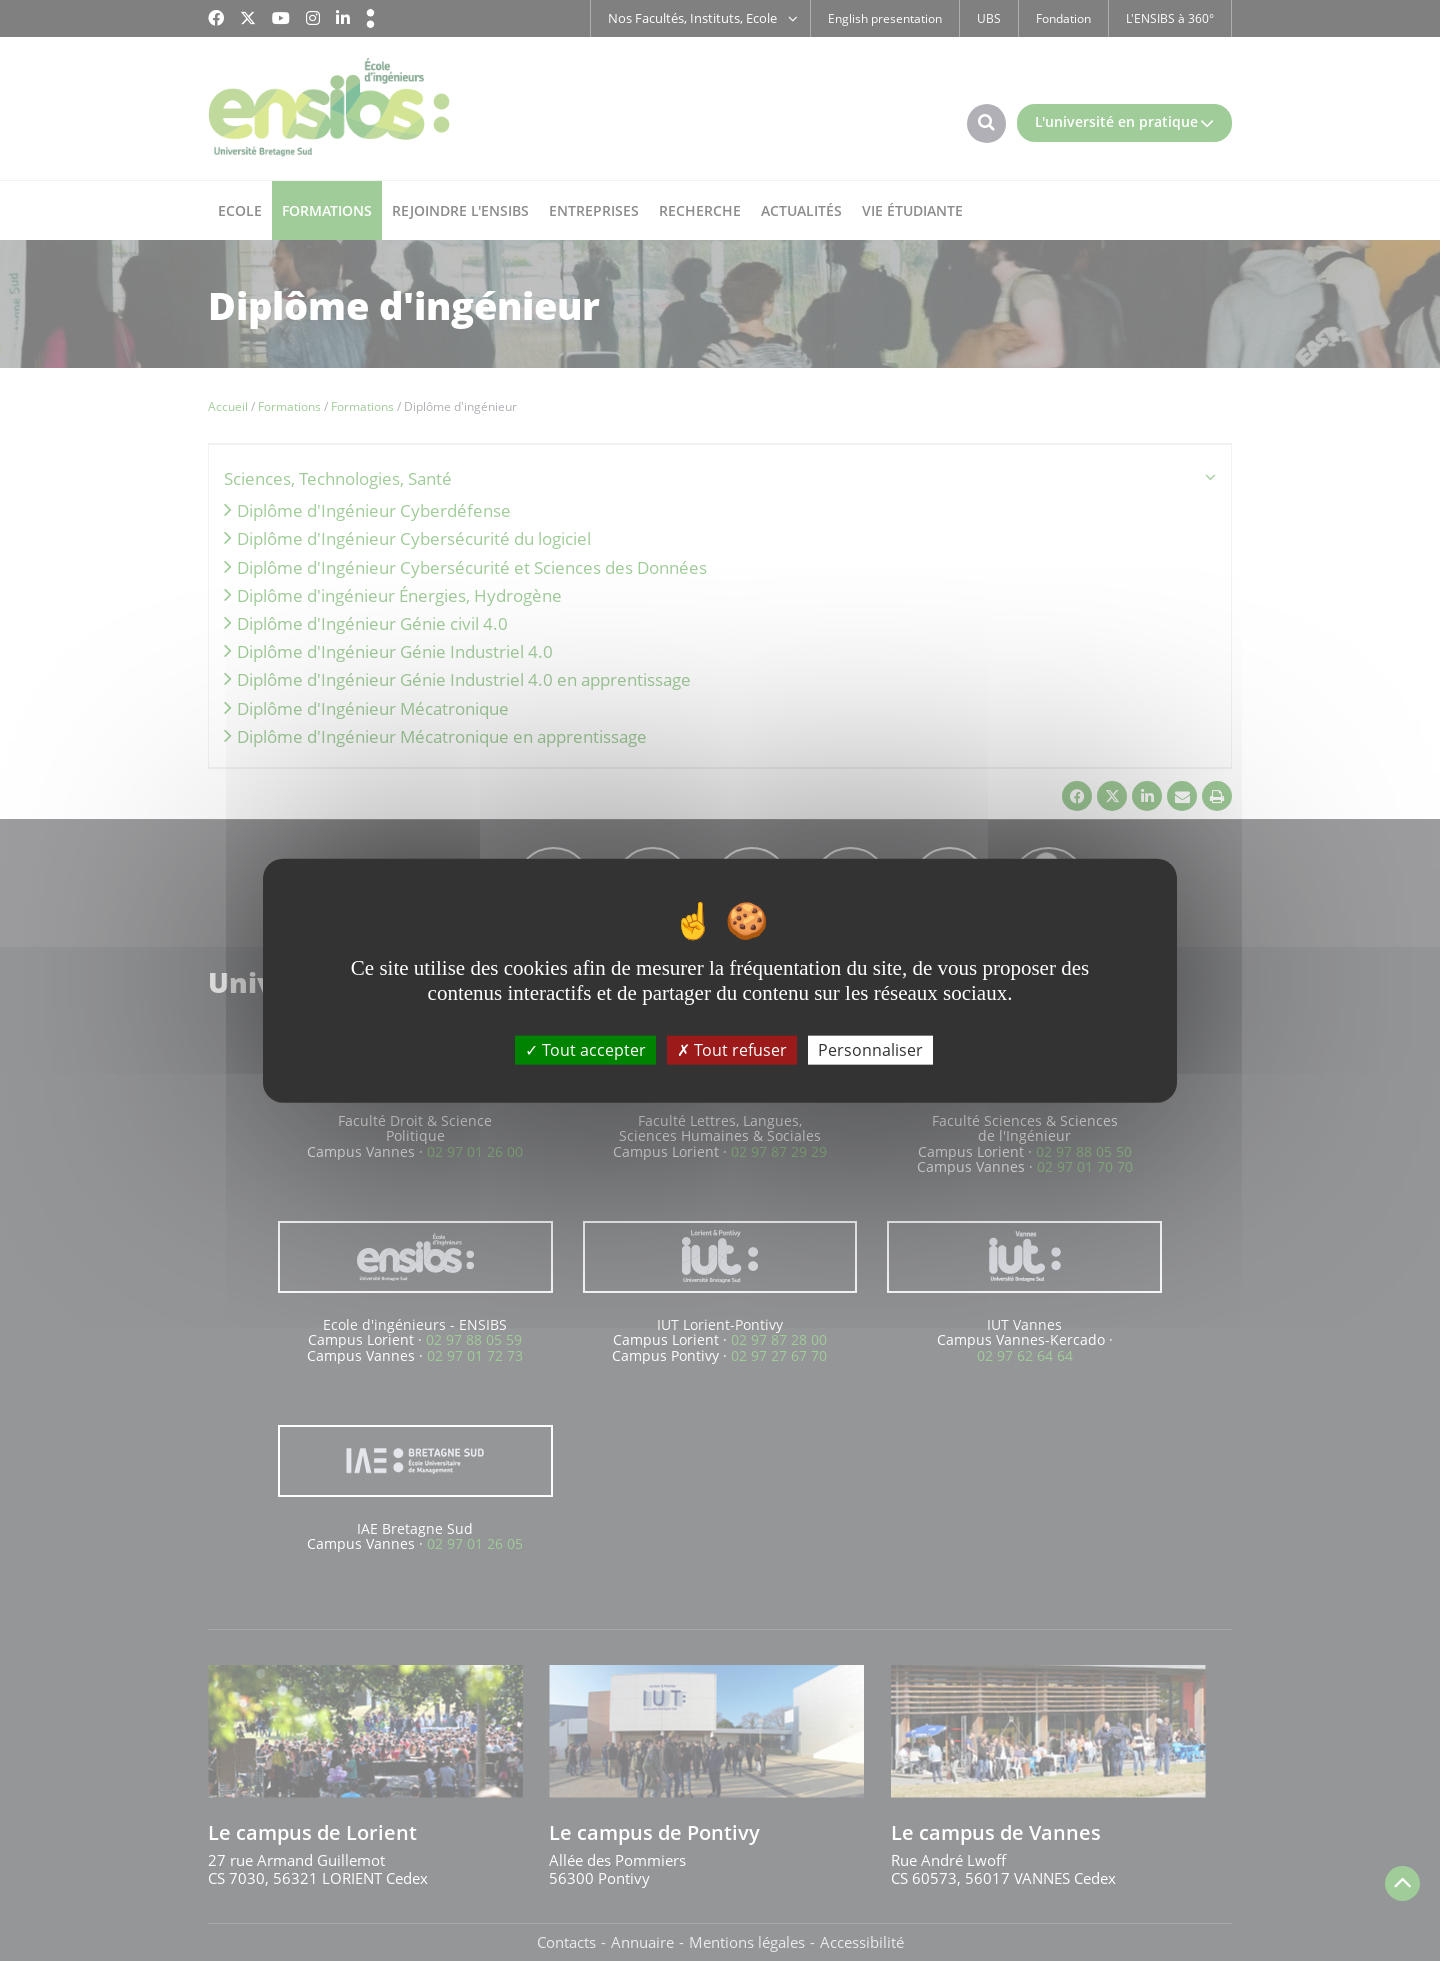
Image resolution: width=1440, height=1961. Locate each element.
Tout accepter (585, 1050)
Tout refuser (732, 1050)
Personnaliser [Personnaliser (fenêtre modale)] (870, 1050)
